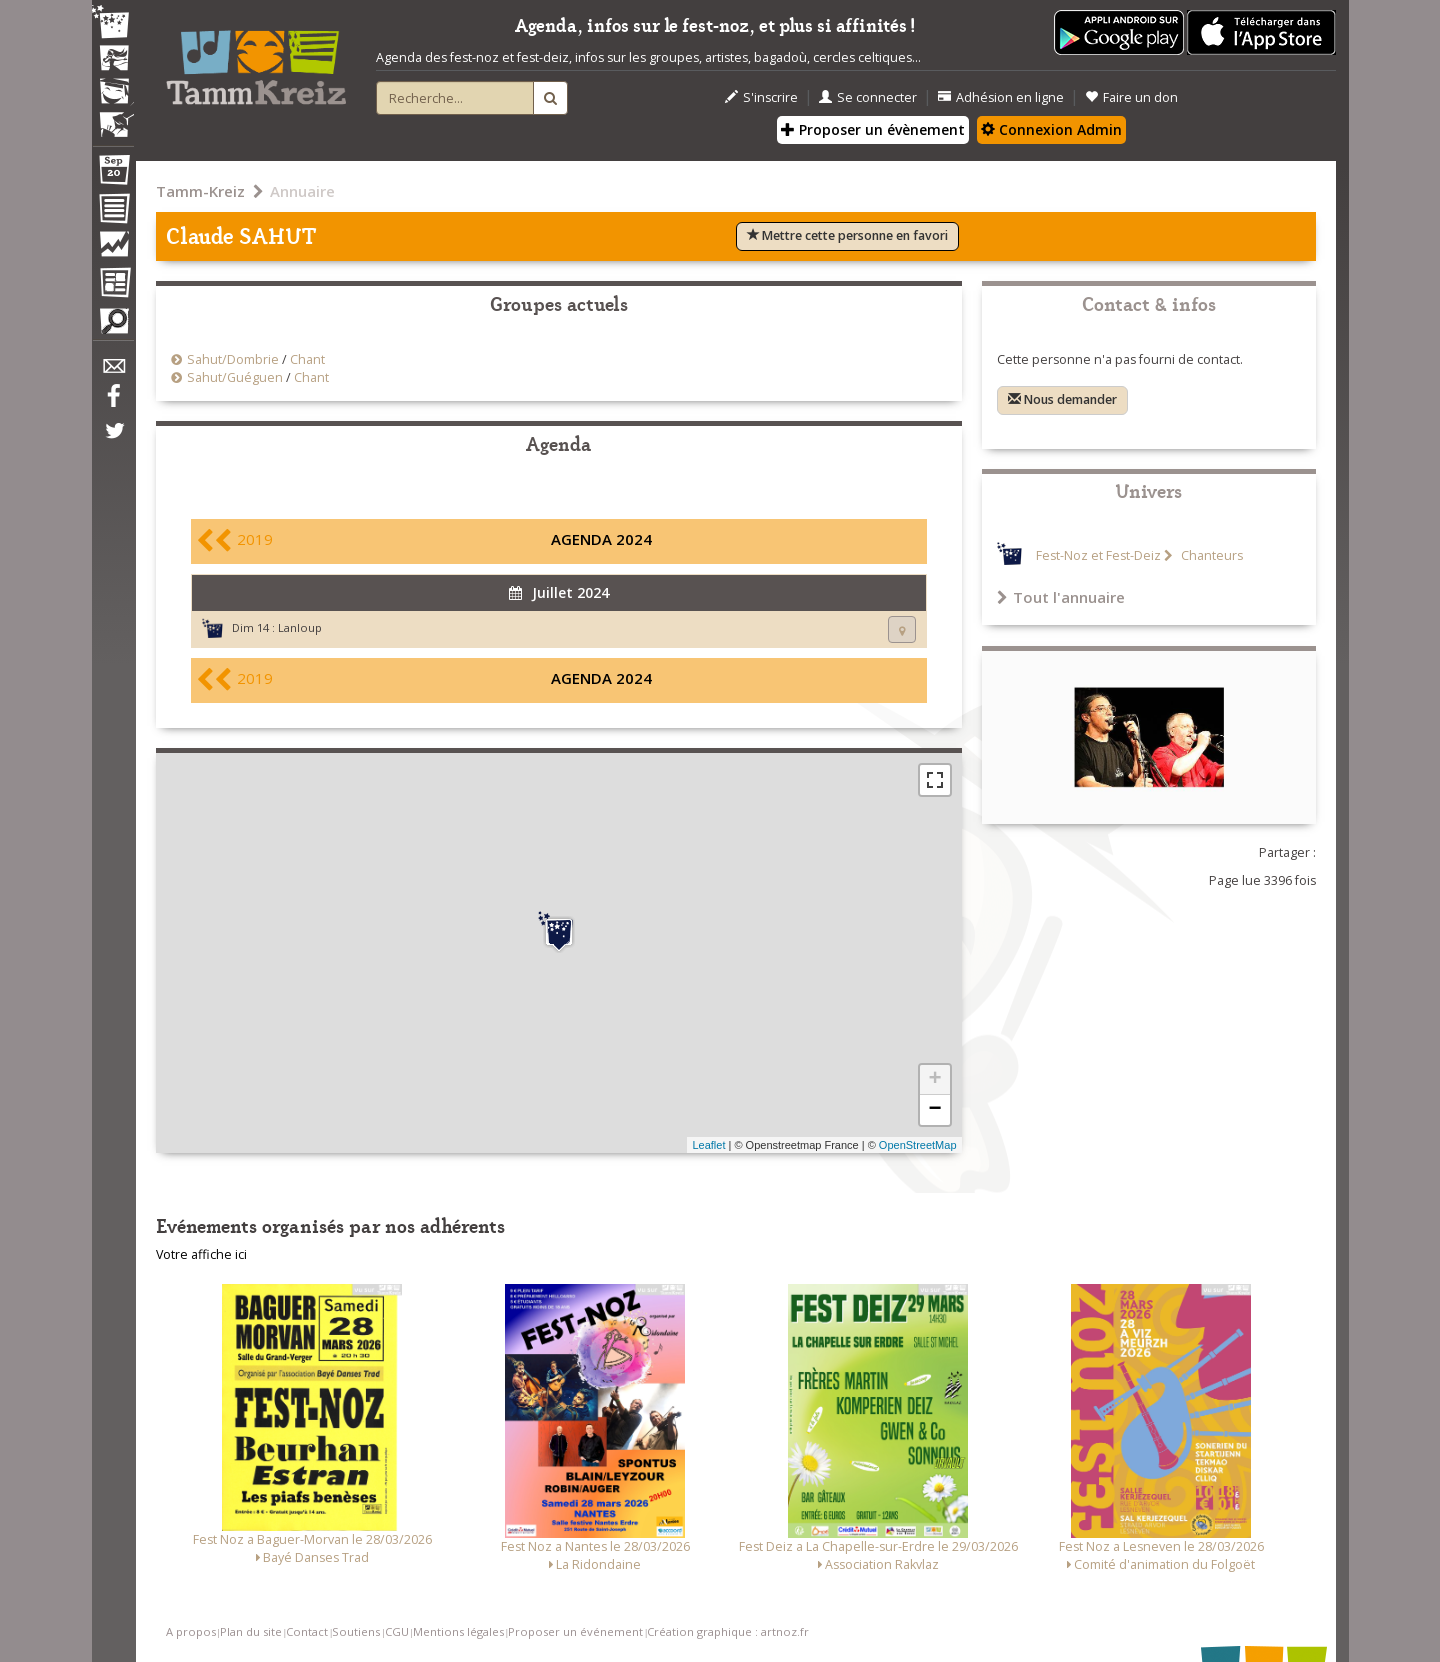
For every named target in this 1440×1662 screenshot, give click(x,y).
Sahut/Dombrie (233, 359)
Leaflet (708, 1145)
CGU (397, 1631)
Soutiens (356, 1631)
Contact (307, 1631)
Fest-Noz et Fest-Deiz (1098, 555)
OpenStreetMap (918, 1145)
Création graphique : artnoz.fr (728, 1631)
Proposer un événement (575, 1631)
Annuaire (302, 191)
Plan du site (251, 1631)
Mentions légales (458, 1631)
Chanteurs (1210, 555)
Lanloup (300, 627)
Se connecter (868, 97)
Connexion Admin (1051, 129)
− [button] (934, 1110)
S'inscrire (761, 97)
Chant (307, 359)
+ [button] (934, 1080)
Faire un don (1131, 97)
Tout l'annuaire (1061, 597)
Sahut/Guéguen (235, 377)
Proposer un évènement (873, 129)
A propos (191, 1631)
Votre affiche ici (201, 1254)
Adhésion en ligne (1001, 97)
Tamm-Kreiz (200, 191)
